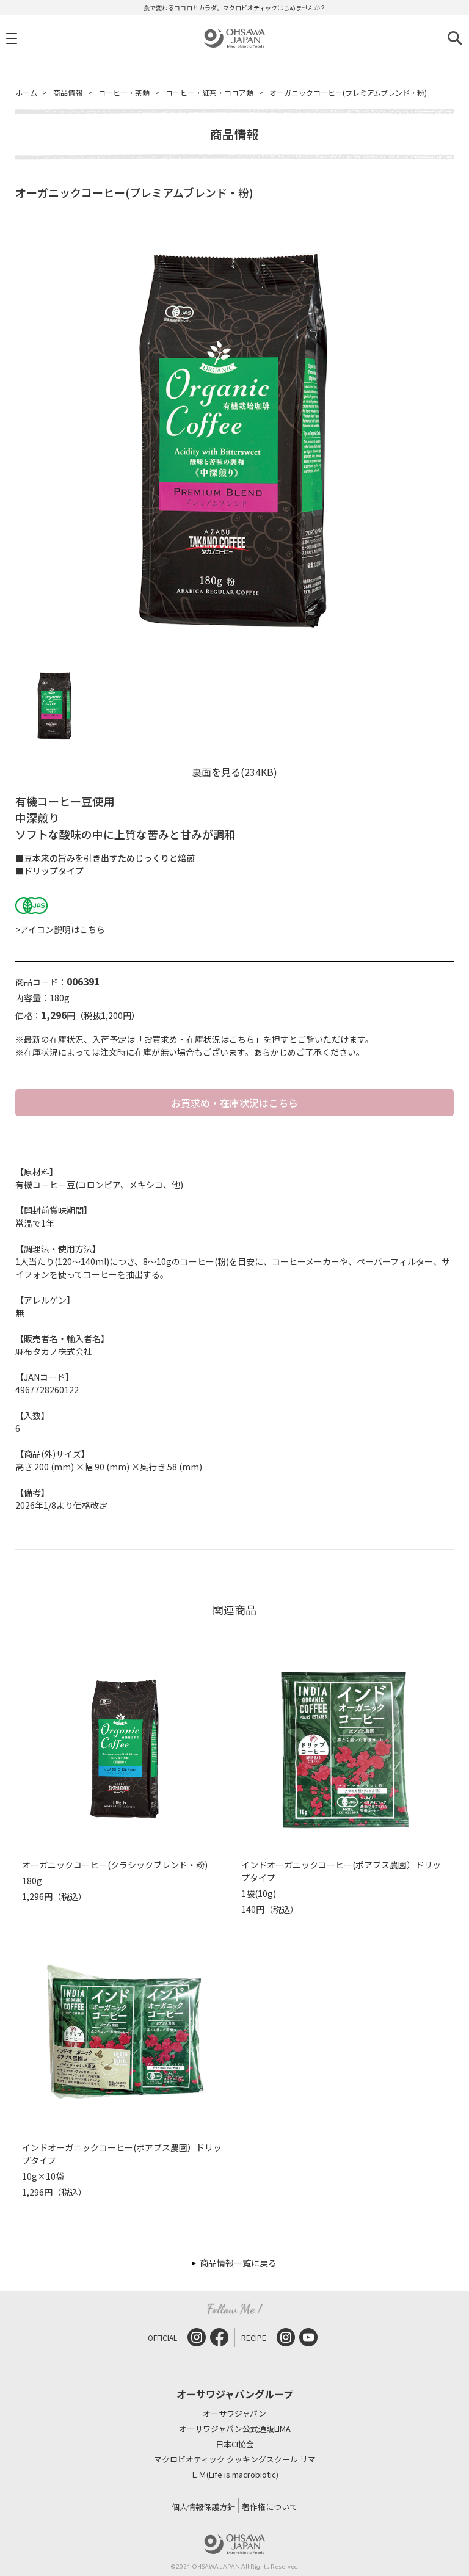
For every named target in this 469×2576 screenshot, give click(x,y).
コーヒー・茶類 (124, 92)
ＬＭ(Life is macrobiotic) (234, 2475)
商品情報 (67, 92)
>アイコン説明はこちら (60, 929)
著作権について (269, 2507)
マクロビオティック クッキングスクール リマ (235, 2460)
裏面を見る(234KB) (234, 771)
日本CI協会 (235, 2444)
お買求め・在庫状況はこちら (234, 1102)
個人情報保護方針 (203, 2507)
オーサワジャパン (234, 2414)
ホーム (26, 92)
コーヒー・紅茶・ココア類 (209, 92)
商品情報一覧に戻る (238, 2263)
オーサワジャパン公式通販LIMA (235, 2429)
